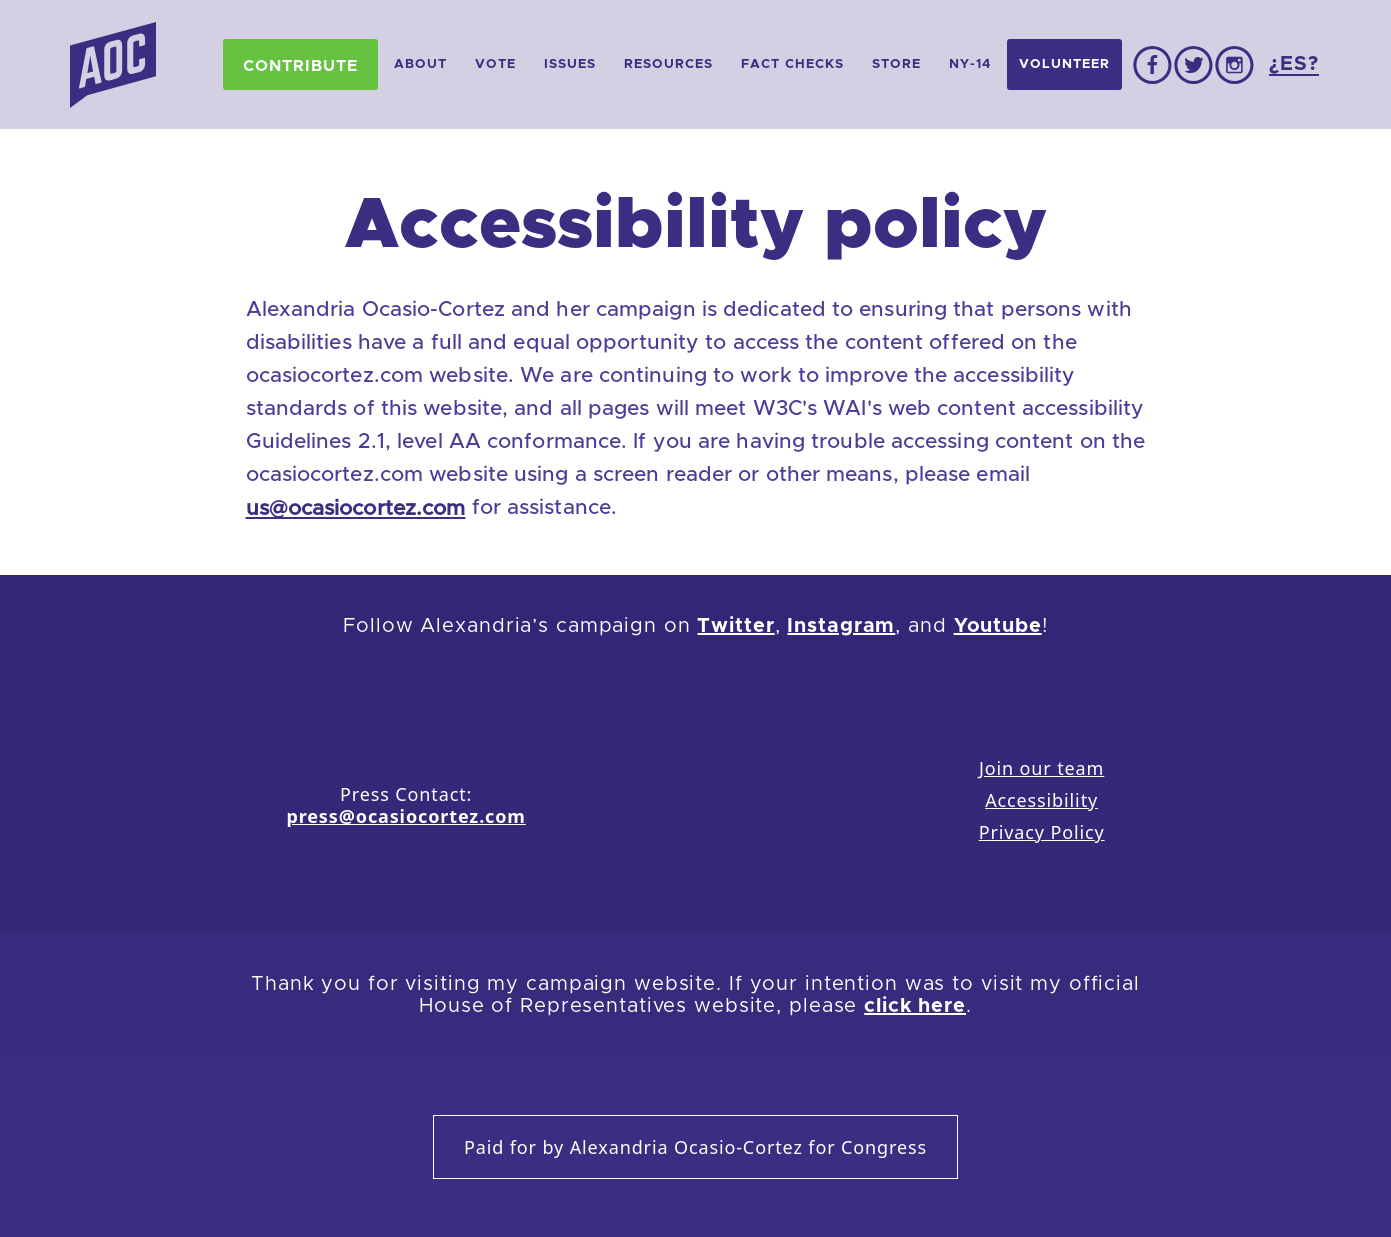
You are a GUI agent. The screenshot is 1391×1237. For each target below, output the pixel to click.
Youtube (998, 626)
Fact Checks (792, 64)
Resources (668, 64)
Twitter (735, 626)
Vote (495, 64)
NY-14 (970, 64)
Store (896, 64)
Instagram (841, 626)
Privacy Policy (1042, 832)
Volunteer (1064, 64)
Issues (570, 64)
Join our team (1041, 768)
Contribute (300, 66)
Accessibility (1041, 800)
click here (915, 1006)
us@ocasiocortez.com (356, 508)
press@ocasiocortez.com (405, 816)
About (420, 64)
